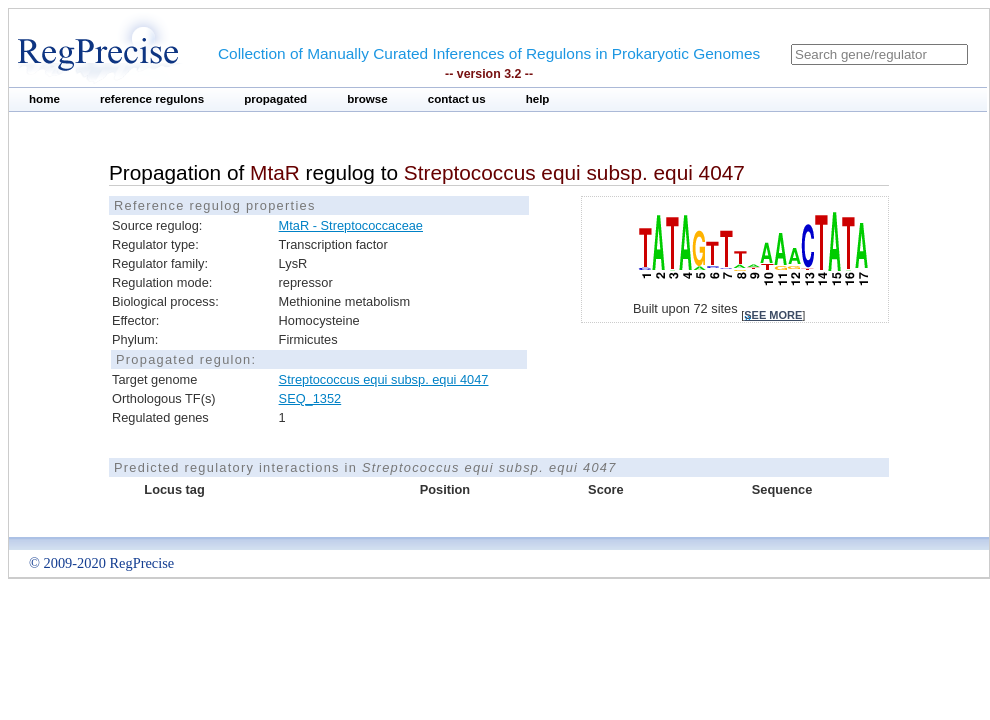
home (44, 99)
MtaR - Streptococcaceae (351, 225)
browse (367, 99)
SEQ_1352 (310, 398)
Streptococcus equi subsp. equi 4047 (384, 379)
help (538, 99)
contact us (457, 99)
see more (773, 315)
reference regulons (152, 99)
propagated (275, 99)
